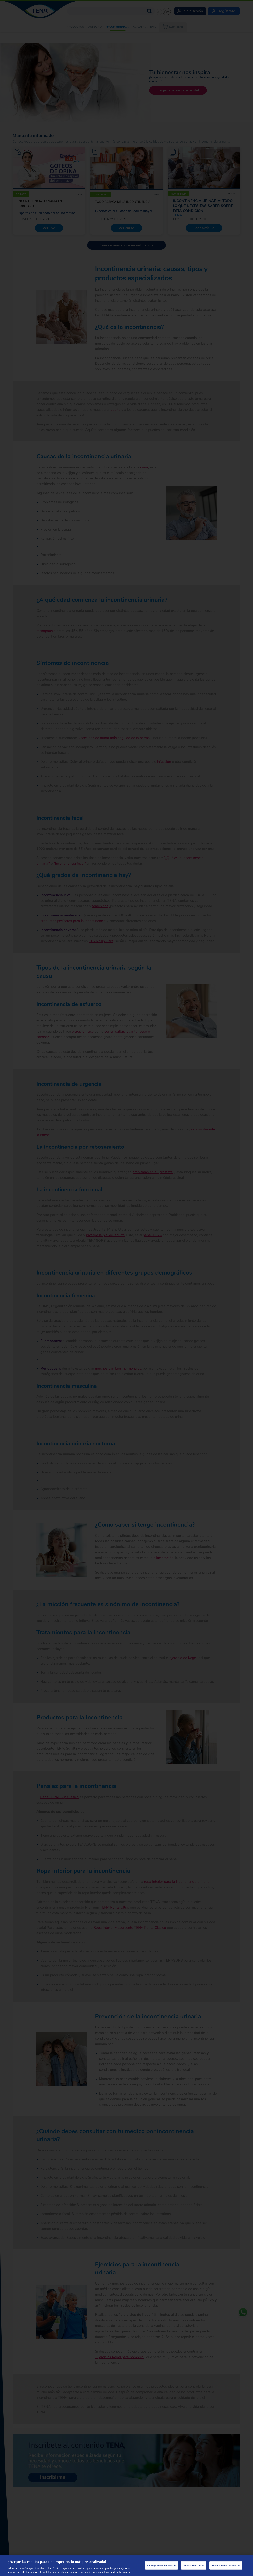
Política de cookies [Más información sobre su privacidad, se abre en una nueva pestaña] (120, 2571)
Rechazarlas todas (193, 2565)
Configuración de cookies (161, 2565)
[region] (126, 2565)
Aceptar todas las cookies (225, 2565)
